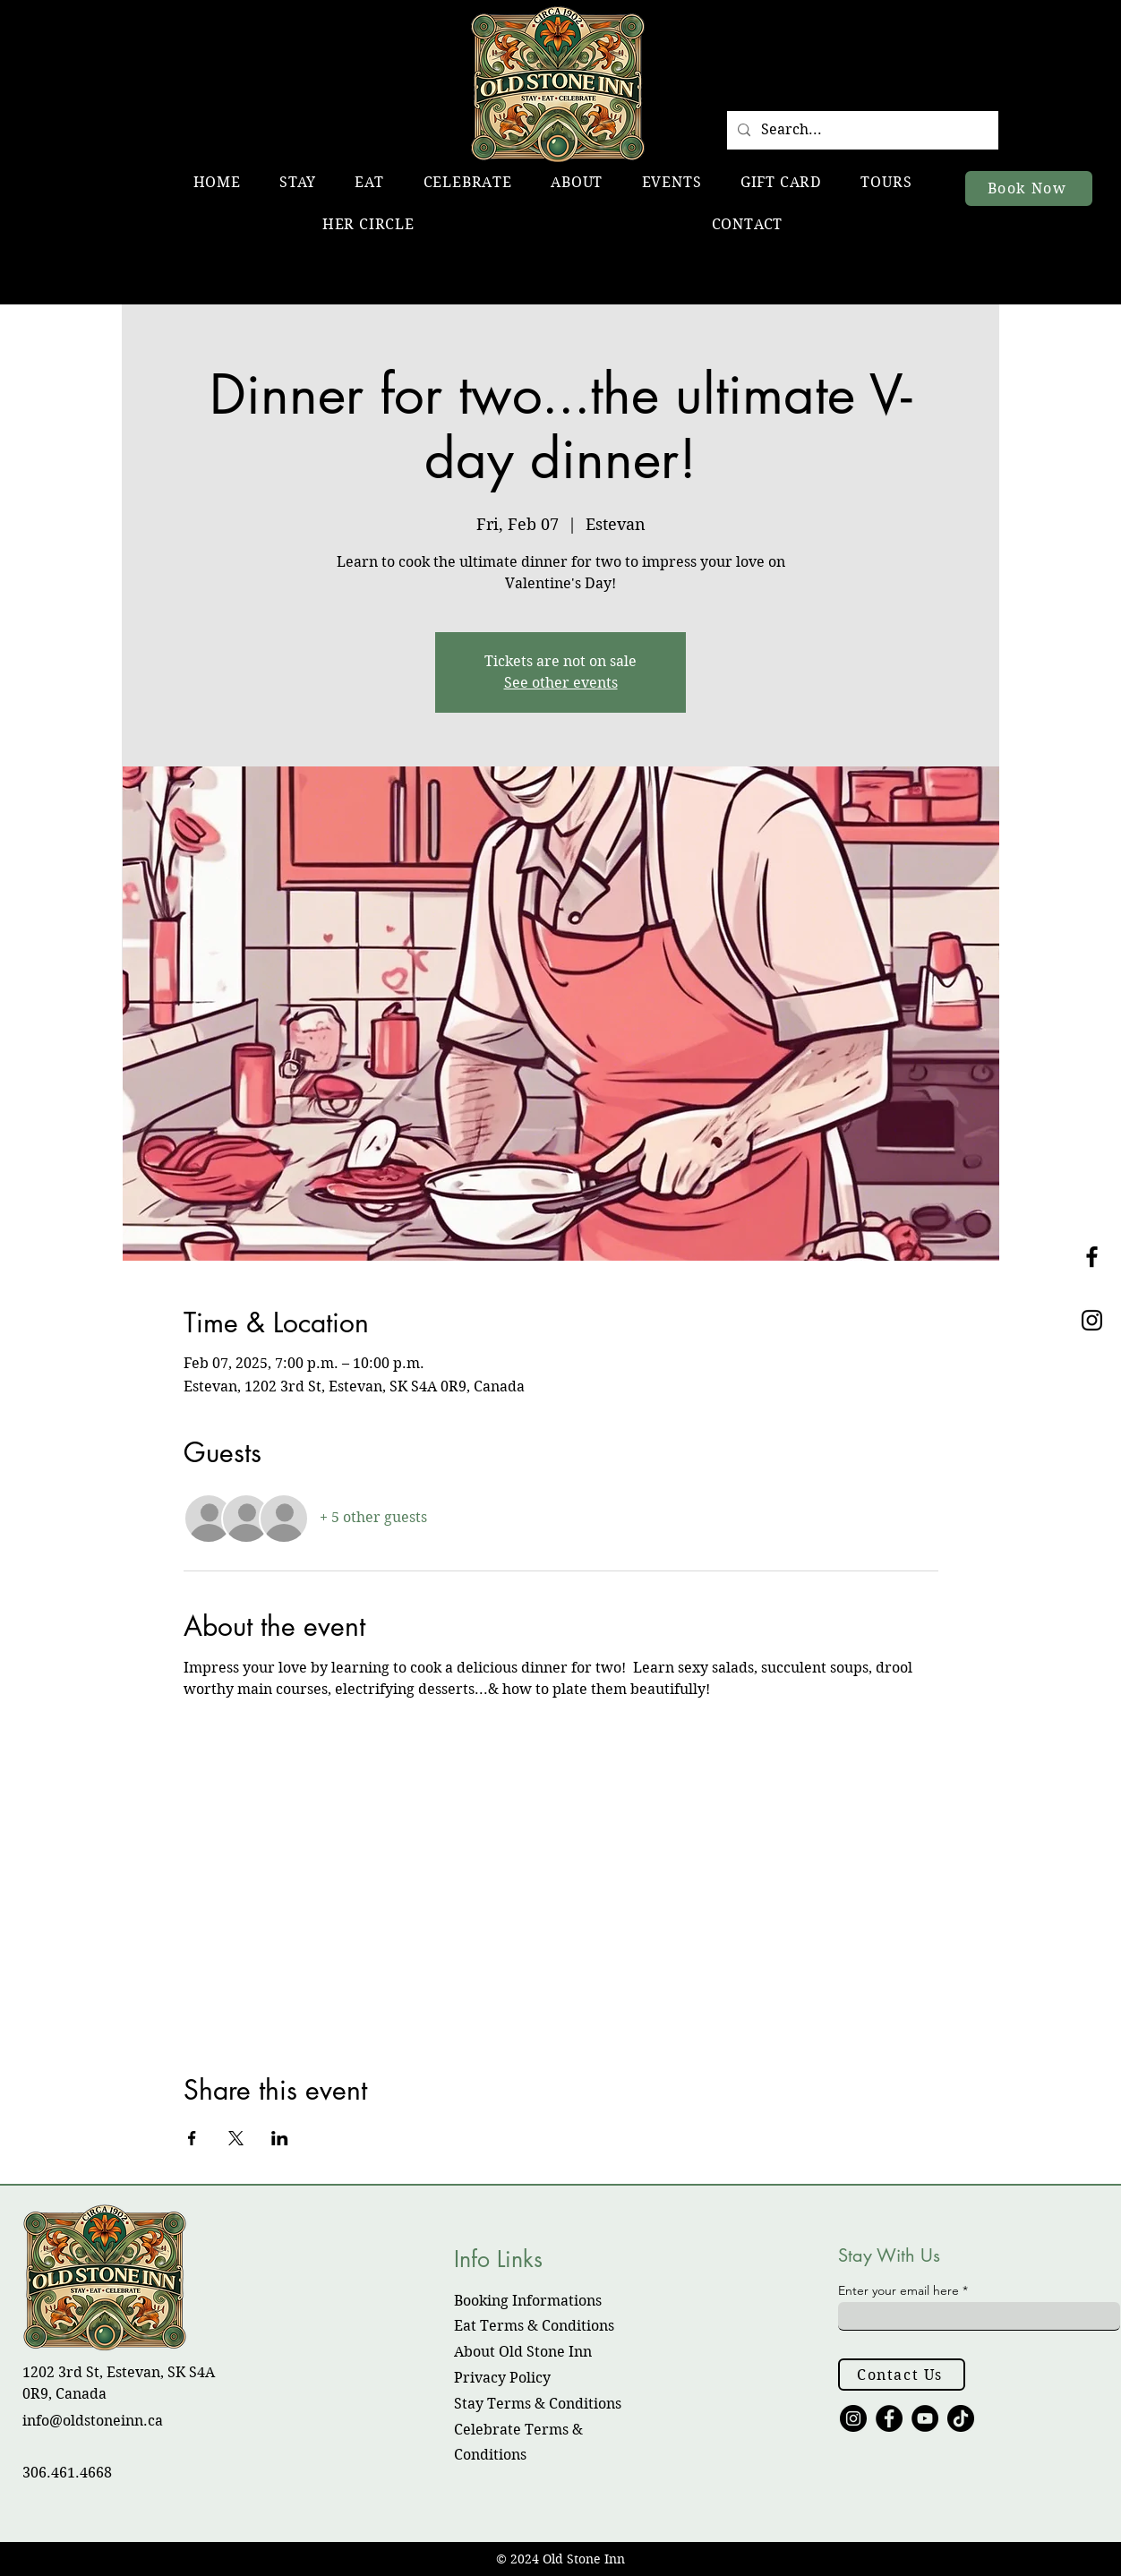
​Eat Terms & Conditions (534, 2325)
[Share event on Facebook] (192, 2138)
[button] (298, 182)
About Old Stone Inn (523, 2351)
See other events (561, 682)
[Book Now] (1028, 188)
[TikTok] (960, 2418)
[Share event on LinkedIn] (279, 2138)
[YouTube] (924, 2418)
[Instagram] (853, 2418)
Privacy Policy (502, 2377)
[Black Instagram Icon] (1092, 1320)
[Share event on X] (235, 2138)
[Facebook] (889, 2418)
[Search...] (861, 130)
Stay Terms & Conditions (537, 2403)
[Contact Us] (901, 2374)
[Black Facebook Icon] (1092, 1257)
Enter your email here (898, 2290)
